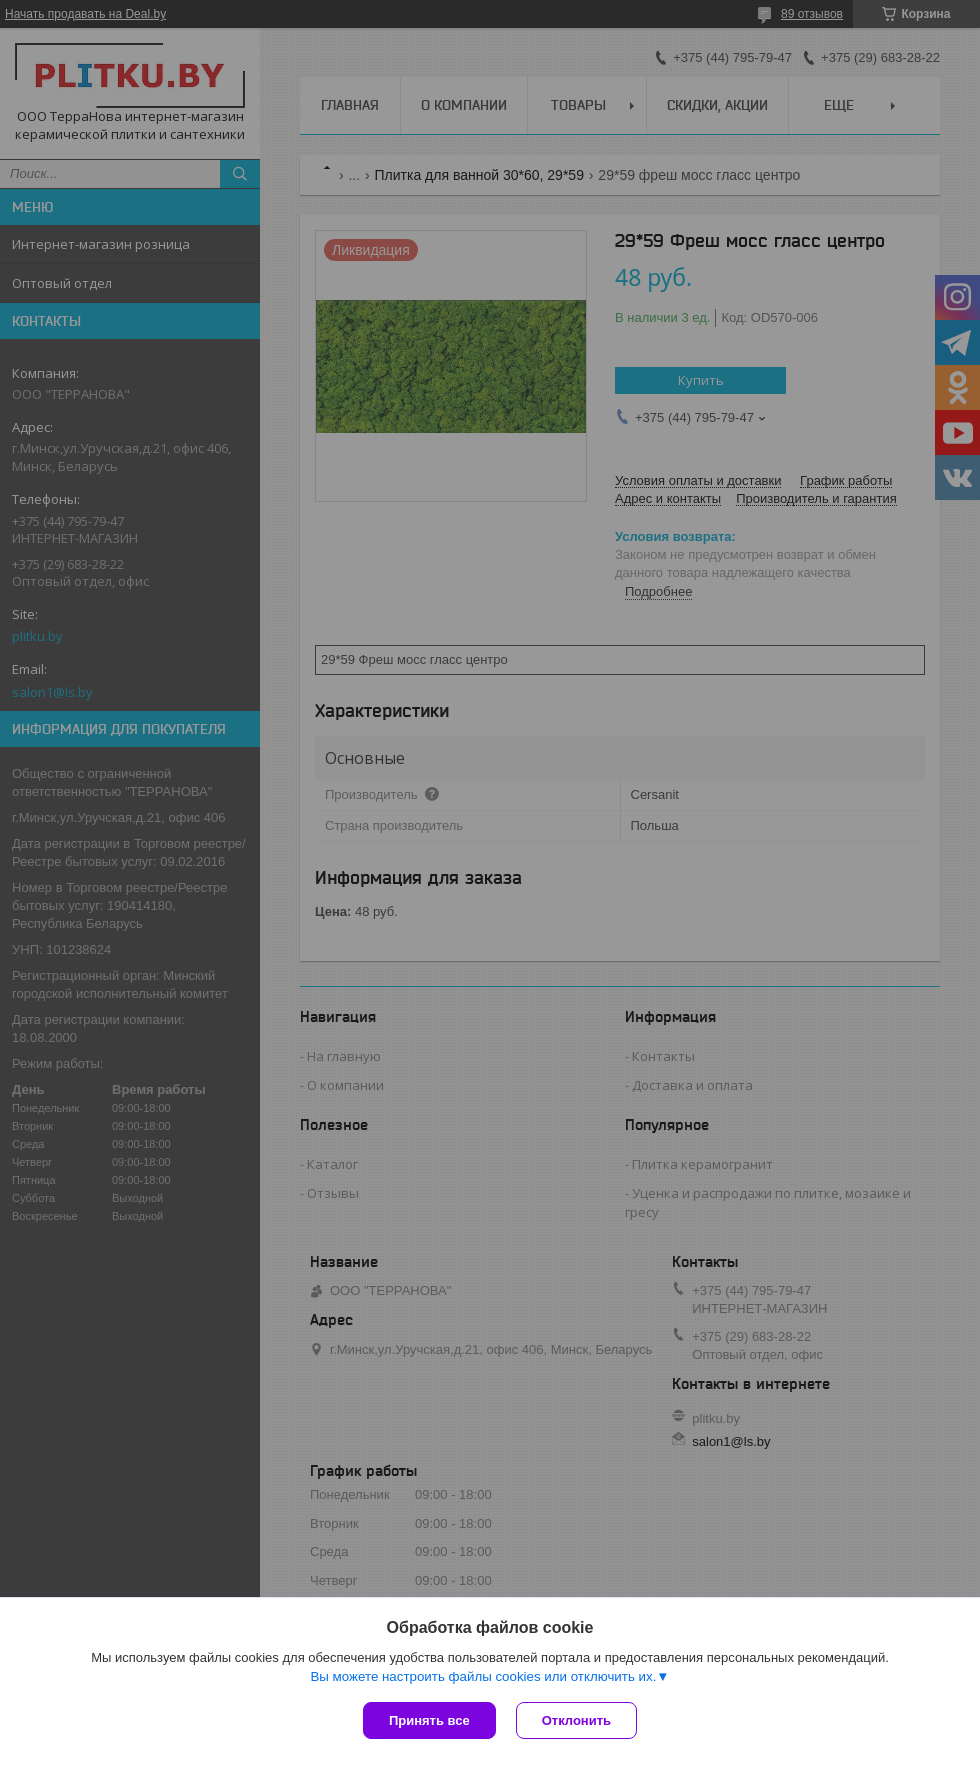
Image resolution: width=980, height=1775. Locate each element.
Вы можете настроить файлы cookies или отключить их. (483, 1676)
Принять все (429, 1720)
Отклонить (576, 1720)
